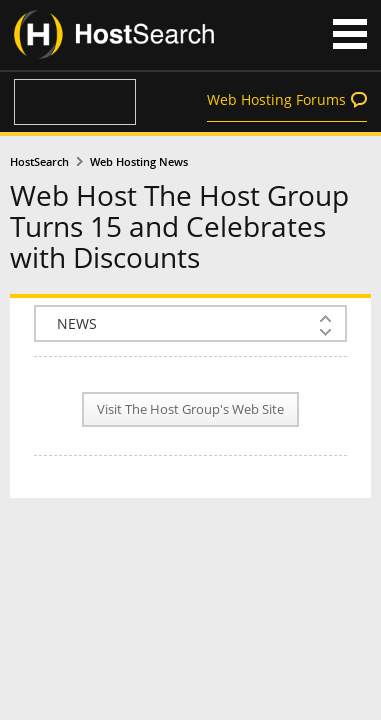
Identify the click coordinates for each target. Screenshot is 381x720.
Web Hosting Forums (276, 99)
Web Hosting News (139, 162)
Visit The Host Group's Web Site (190, 409)
